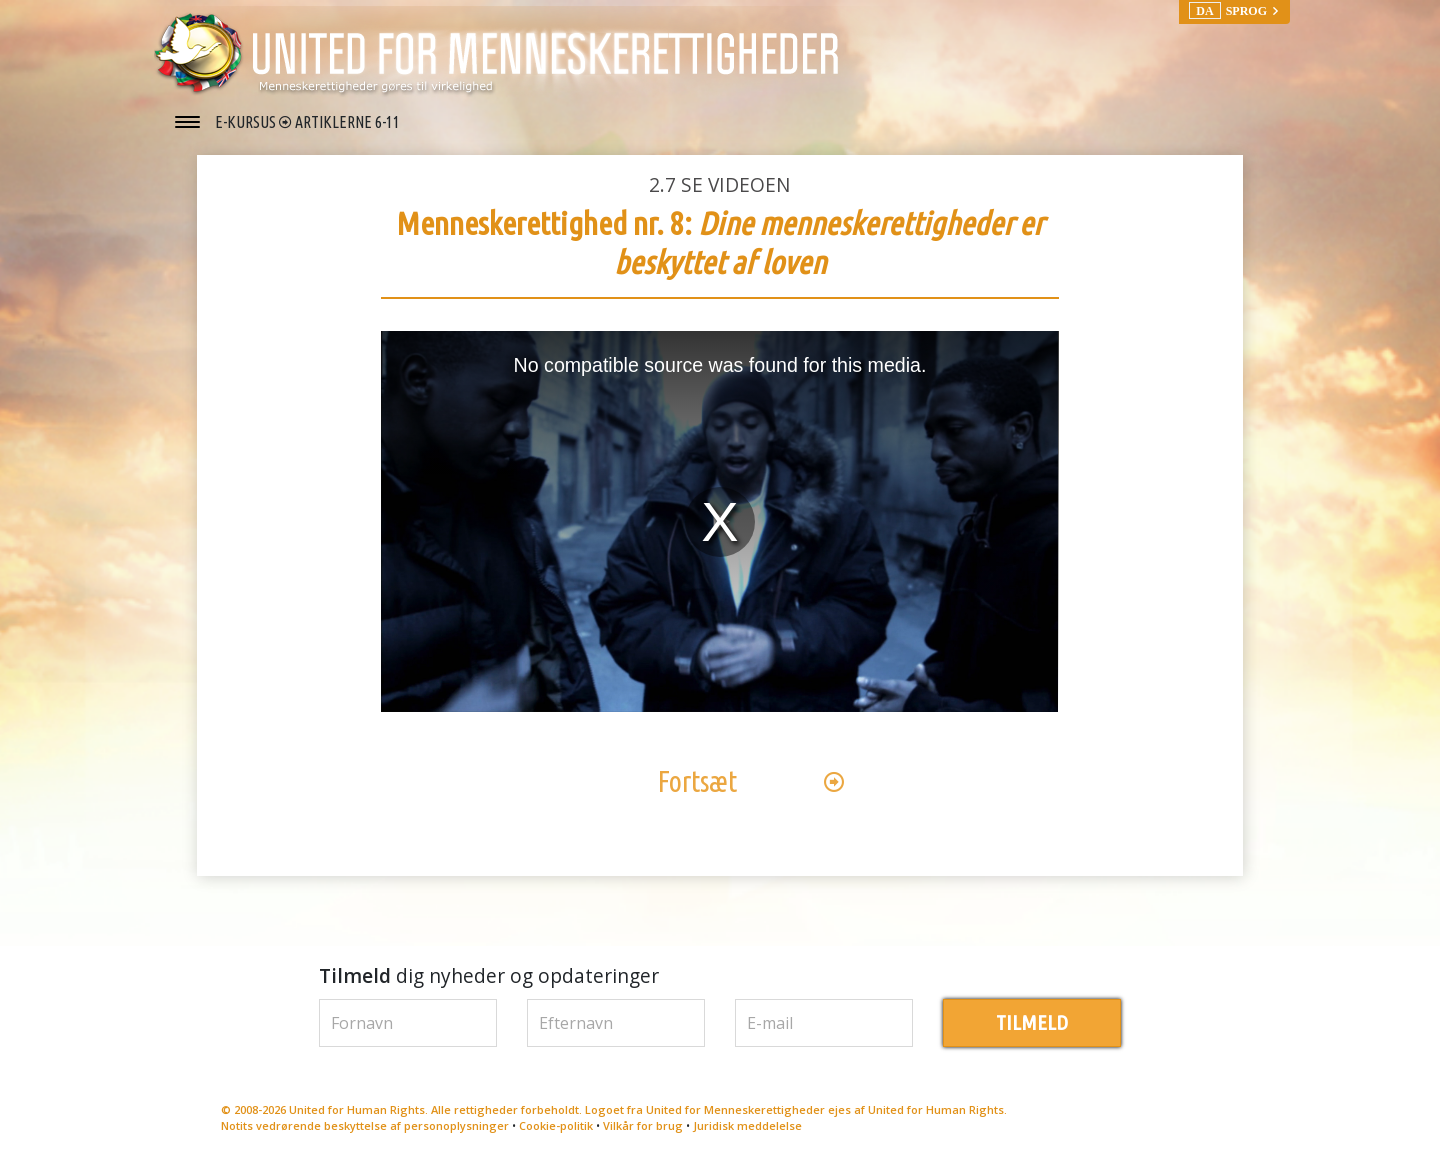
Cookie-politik (556, 1126)
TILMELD (1032, 1022)
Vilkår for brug (643, 1126)
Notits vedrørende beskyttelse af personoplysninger (365, 1126)
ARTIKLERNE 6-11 (347, 122)
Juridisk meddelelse (747, 1126)
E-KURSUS (247, 122)
